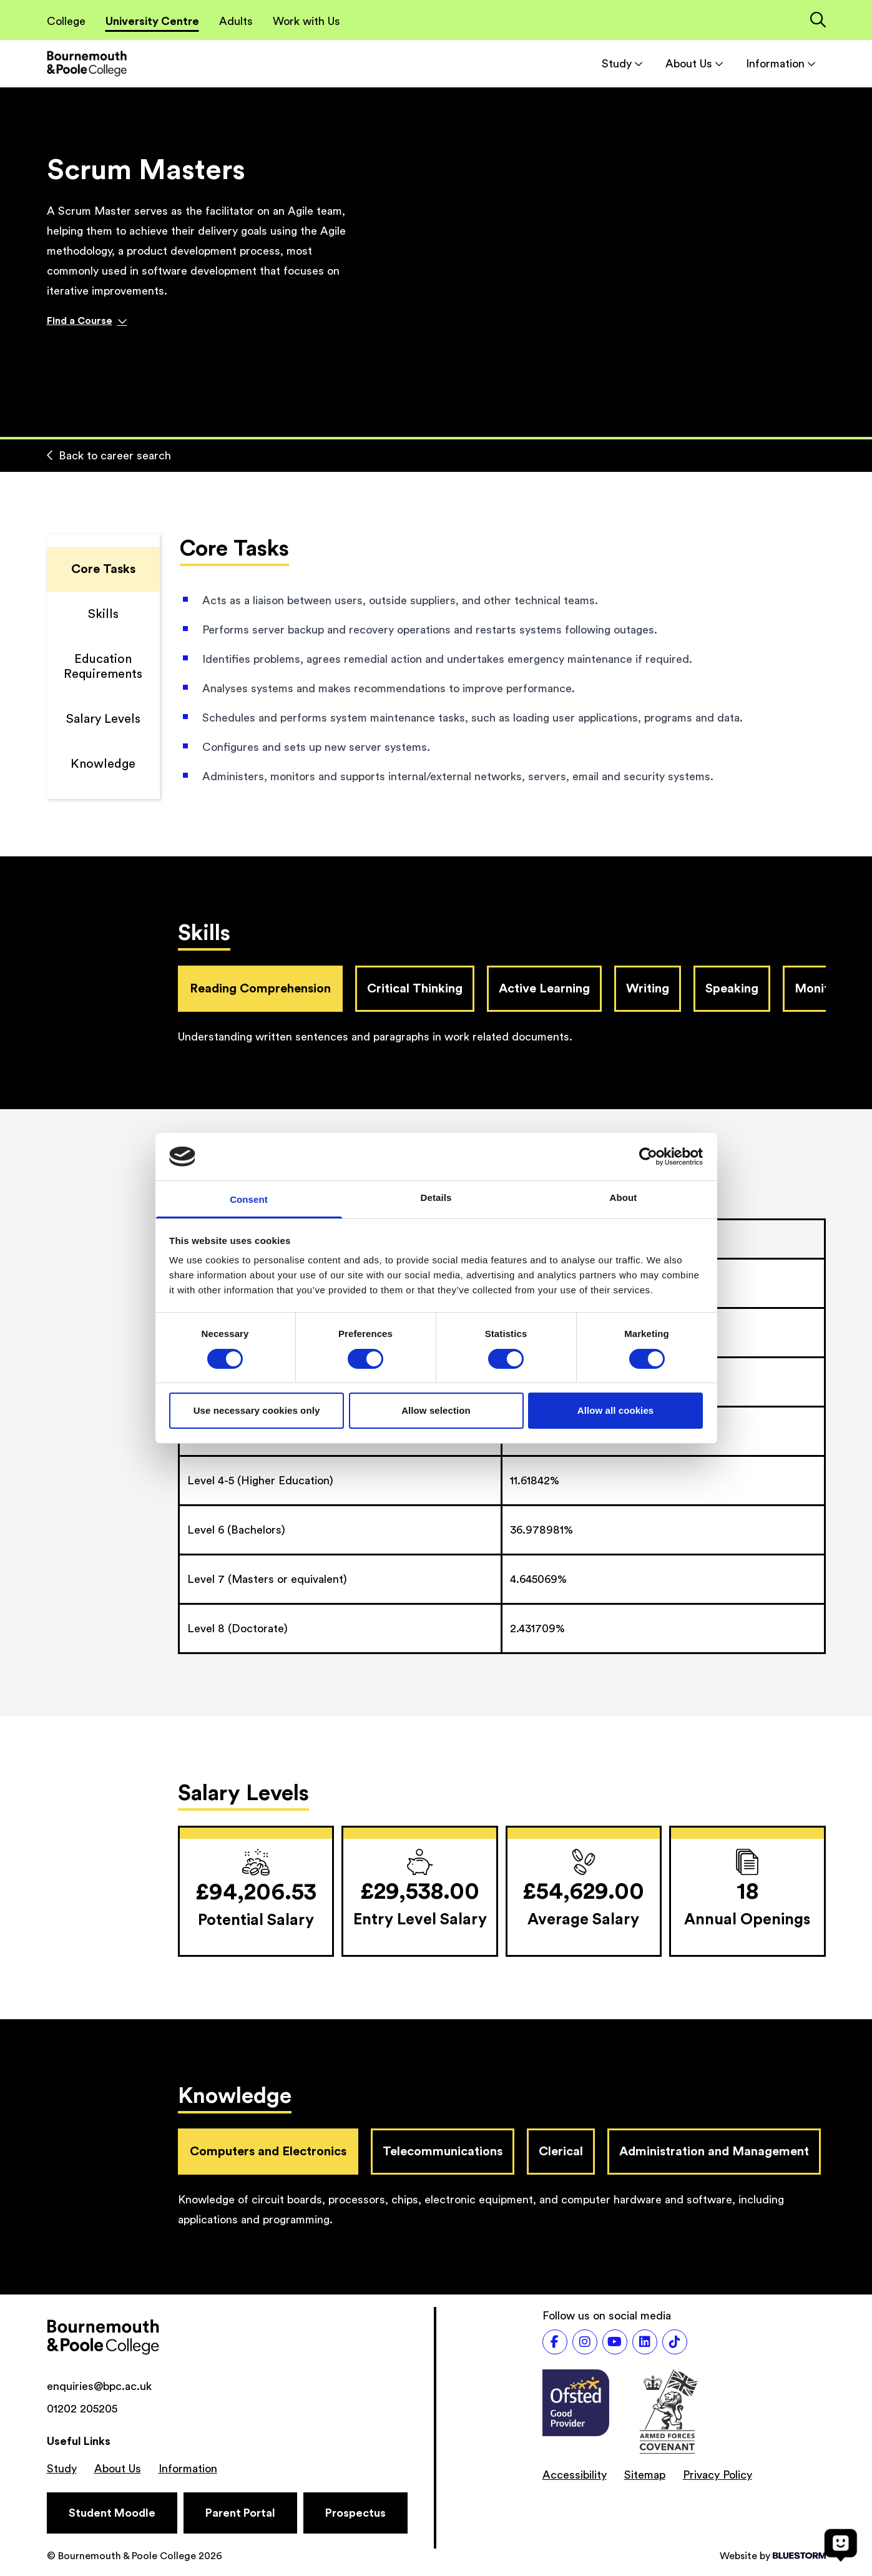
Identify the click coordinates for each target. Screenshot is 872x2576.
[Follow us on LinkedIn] (644, 2341)
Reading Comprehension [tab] (260, 988)
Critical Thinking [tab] (415, 988)
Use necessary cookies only (257, 1410)
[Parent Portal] (240, 2513)
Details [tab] (436, 1197)
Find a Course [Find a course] (87, 321)
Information (781, 63)
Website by (773, 2556)
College (66, 21)
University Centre (152, 21)
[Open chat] (841, 2545)
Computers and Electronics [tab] (268, 2151)
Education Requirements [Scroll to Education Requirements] (103, 666)
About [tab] (623, 1197)
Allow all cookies (615, 1410)
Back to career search (109, 455)
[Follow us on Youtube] (614, 2341)
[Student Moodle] (112, 2513)
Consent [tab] (249, 1199)
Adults (236, 21)
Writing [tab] (647, 988)
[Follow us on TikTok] (674, 2341)
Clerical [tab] (561, 2151)
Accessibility (574, 2475)
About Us (694, 63)
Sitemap (644, 2475)
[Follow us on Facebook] (554, 2341)
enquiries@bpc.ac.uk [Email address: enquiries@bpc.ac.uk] (99, 2386)
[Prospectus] (355, 2513)
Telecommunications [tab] (442, 2151)
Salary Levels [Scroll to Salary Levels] (103, 719)
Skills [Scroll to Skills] (103, 614)
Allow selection (436, 1410)
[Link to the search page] (818, 21)
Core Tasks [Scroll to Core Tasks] (103, 569)
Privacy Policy (717, 2475)
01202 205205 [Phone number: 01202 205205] (82, 2408)
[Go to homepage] (87, 63)
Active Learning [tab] (544, 988)
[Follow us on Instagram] (584, 2341)
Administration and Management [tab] (714, 2151)
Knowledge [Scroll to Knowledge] (103, 764)
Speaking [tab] (731, 988)
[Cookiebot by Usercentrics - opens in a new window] (648, 1156)
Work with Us (306, 21)
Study (622, 63)
